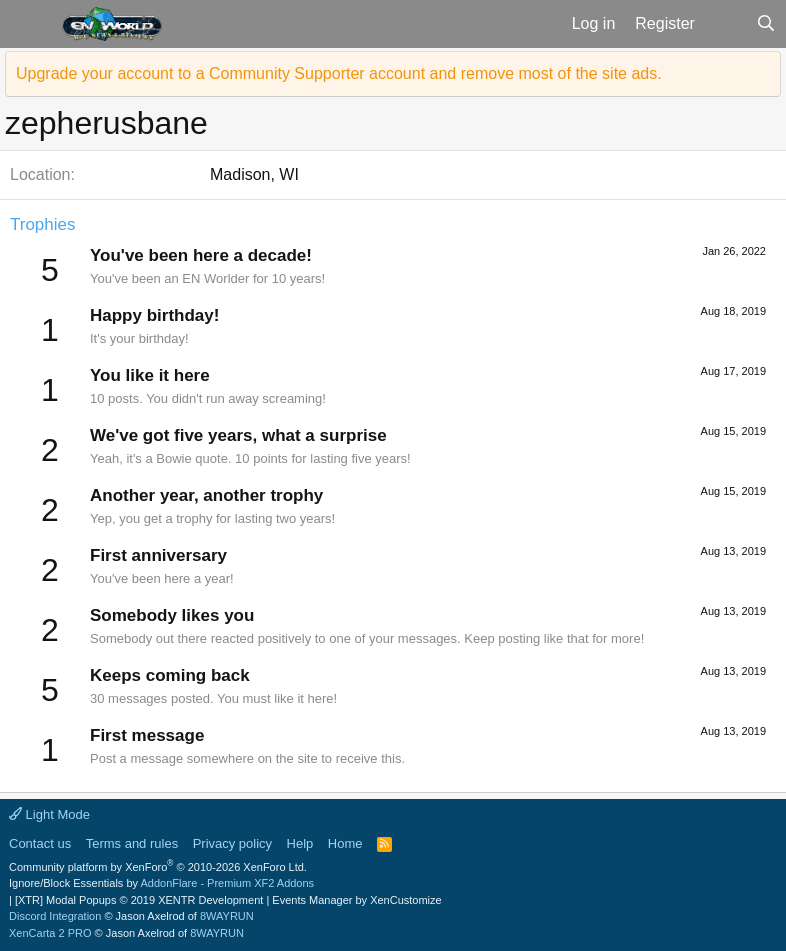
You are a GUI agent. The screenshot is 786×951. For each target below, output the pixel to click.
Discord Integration (55, 916)
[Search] (765, 24)
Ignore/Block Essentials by (161, 883)
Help (300, 843)
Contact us (40, 843)
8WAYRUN (227, 916)
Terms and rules (132, 843)
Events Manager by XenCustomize (356, 900)
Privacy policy (232, 843)
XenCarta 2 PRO (50, 933)
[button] (28, 24)
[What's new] (725, 24)
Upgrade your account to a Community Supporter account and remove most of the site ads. (339, 73)
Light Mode (49, 814)
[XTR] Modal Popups (139, 900)
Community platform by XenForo (158, 867)
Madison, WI (254, 174)
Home (345, 843)
